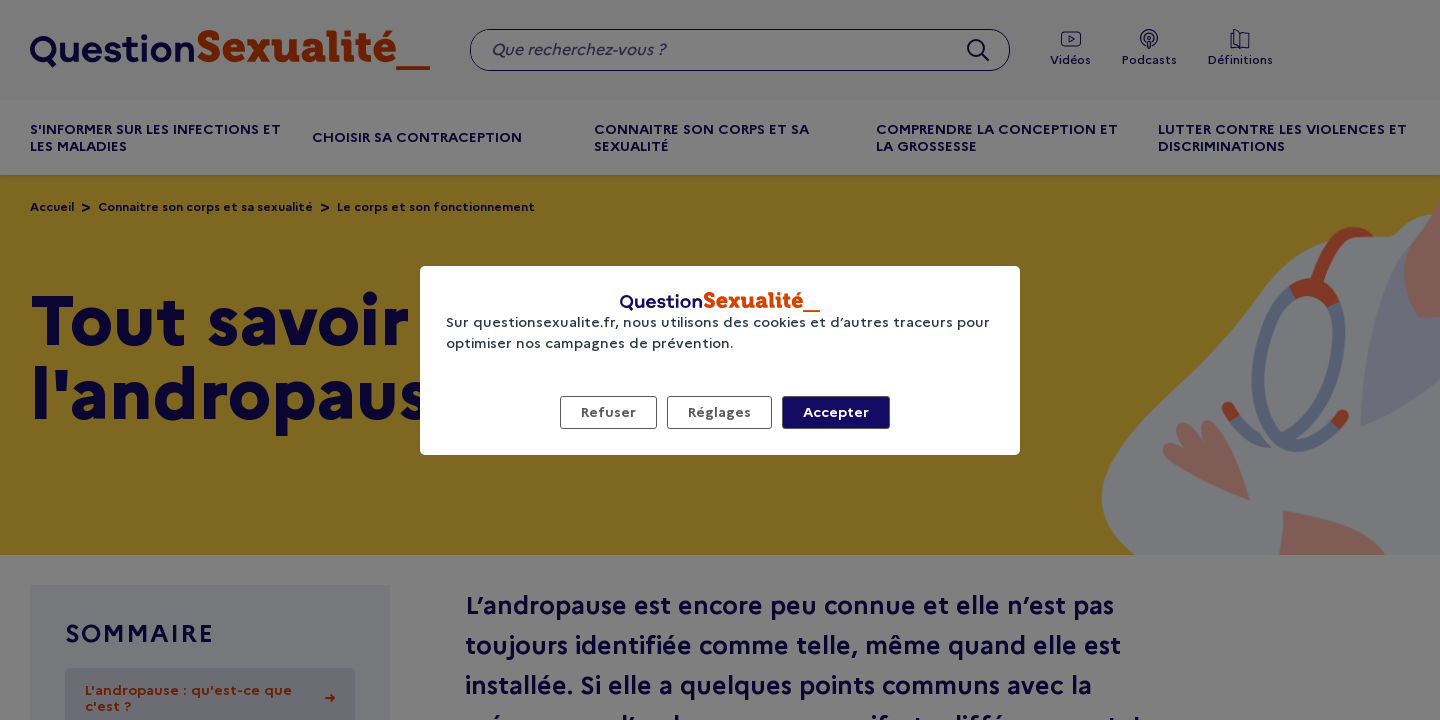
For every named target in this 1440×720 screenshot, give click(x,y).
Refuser (608, 412)
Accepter (836, 412)
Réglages (719, 412)
